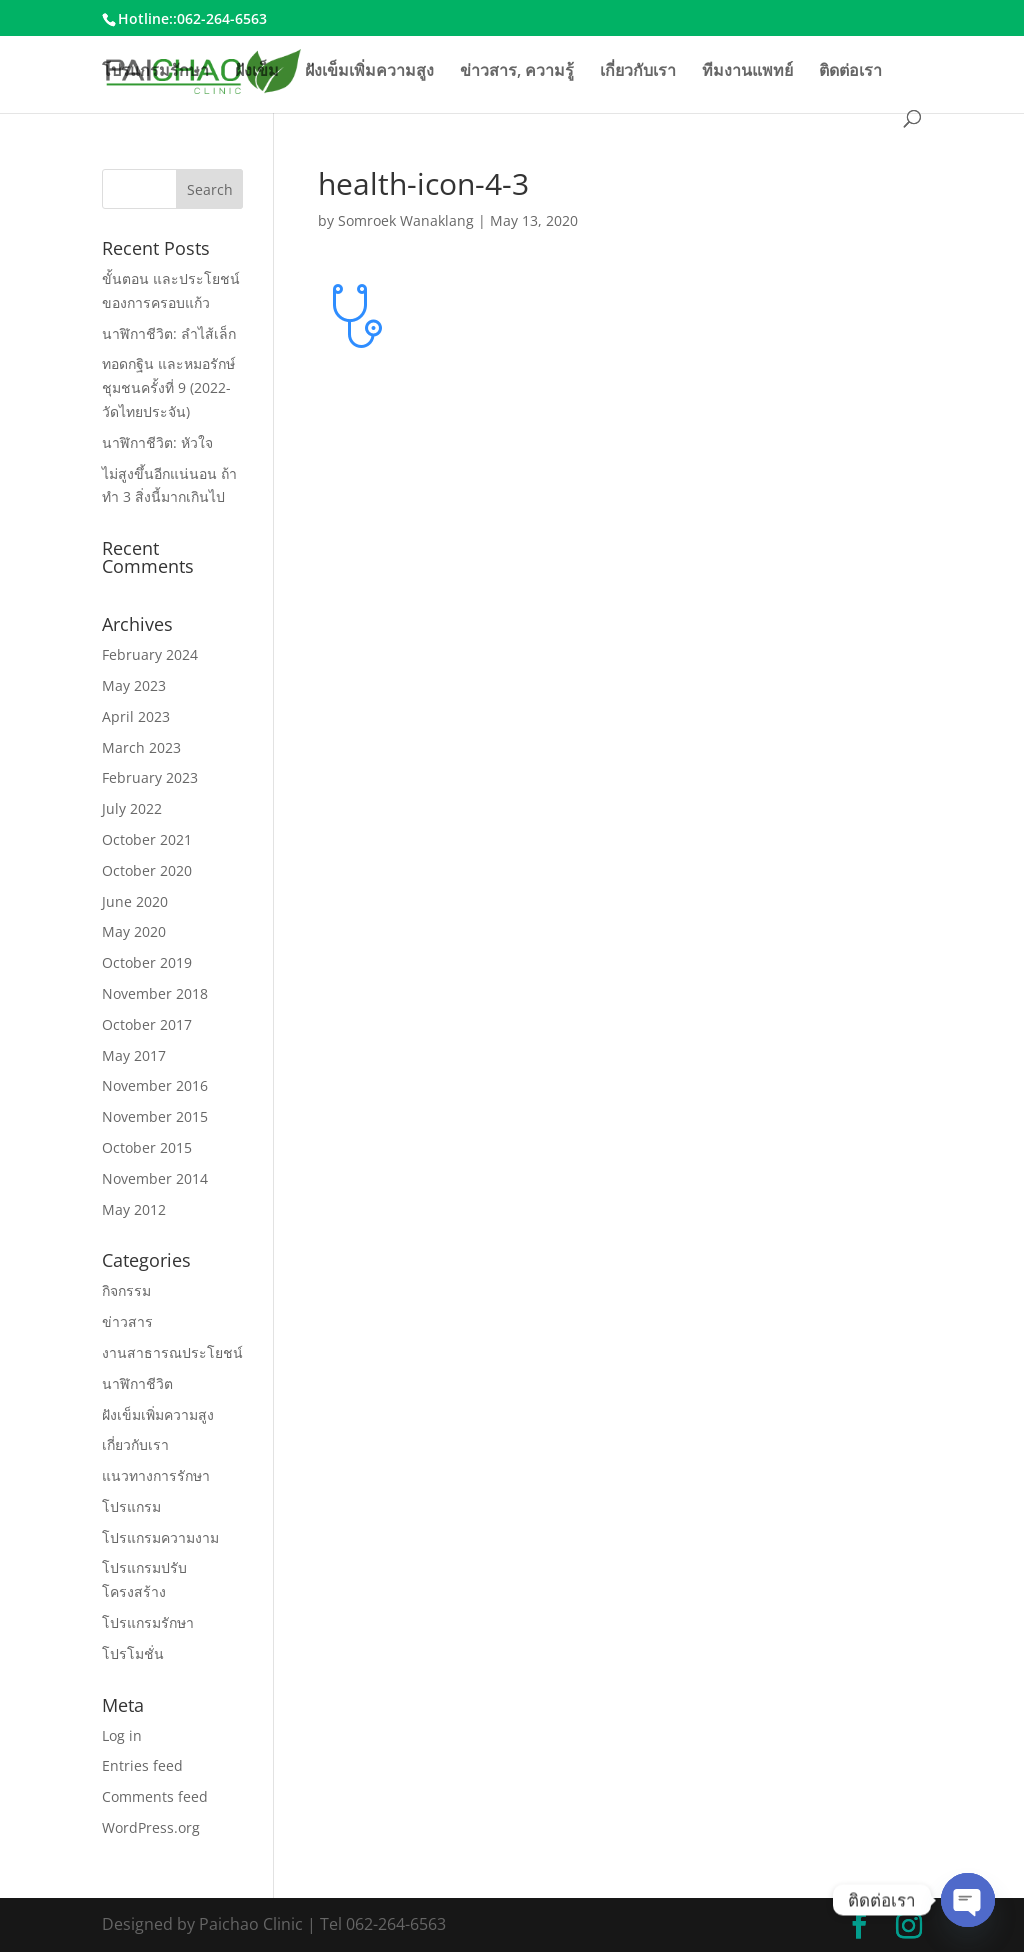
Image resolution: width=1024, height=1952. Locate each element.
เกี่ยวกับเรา (638, 72)
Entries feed (142, 1765)
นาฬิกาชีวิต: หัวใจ (157, 442)
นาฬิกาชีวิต (137, 1383)
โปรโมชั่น (133, 1653)
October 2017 (147, 1024)
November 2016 (155, 1085)
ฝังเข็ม (257, 72)
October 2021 (147, 839)
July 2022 (132, 808)
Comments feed (155, 1796)
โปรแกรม (131, 1506)
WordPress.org (151, 1827)
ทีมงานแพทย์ (747, 72)
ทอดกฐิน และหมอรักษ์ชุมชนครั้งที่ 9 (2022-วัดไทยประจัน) (168, 387)
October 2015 (147, 1147)
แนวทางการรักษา (156, 1475)
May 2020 (134, 931)
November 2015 (155, 1116)
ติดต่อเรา (850, 72)
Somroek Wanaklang (406, 220)
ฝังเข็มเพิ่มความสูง (369, 72)
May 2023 (134, 685)
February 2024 (150, 654)
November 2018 (155, 993)
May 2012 (134, 1209)
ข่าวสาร (127, 1321)
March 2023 (141, 747)
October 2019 (147, 962)
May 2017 (134, 1055)
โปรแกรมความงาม (160, 1537)
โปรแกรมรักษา (155, 72)
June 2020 (135, 901)
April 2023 (136, 716)
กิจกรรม (126, 1290)
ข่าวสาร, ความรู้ (517, 72)
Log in (122, 1735)
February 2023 (150, 777)
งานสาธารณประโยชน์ (172, 1352)
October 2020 (147, 870)
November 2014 (155, 1178)
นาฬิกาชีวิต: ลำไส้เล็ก (169, 333)
